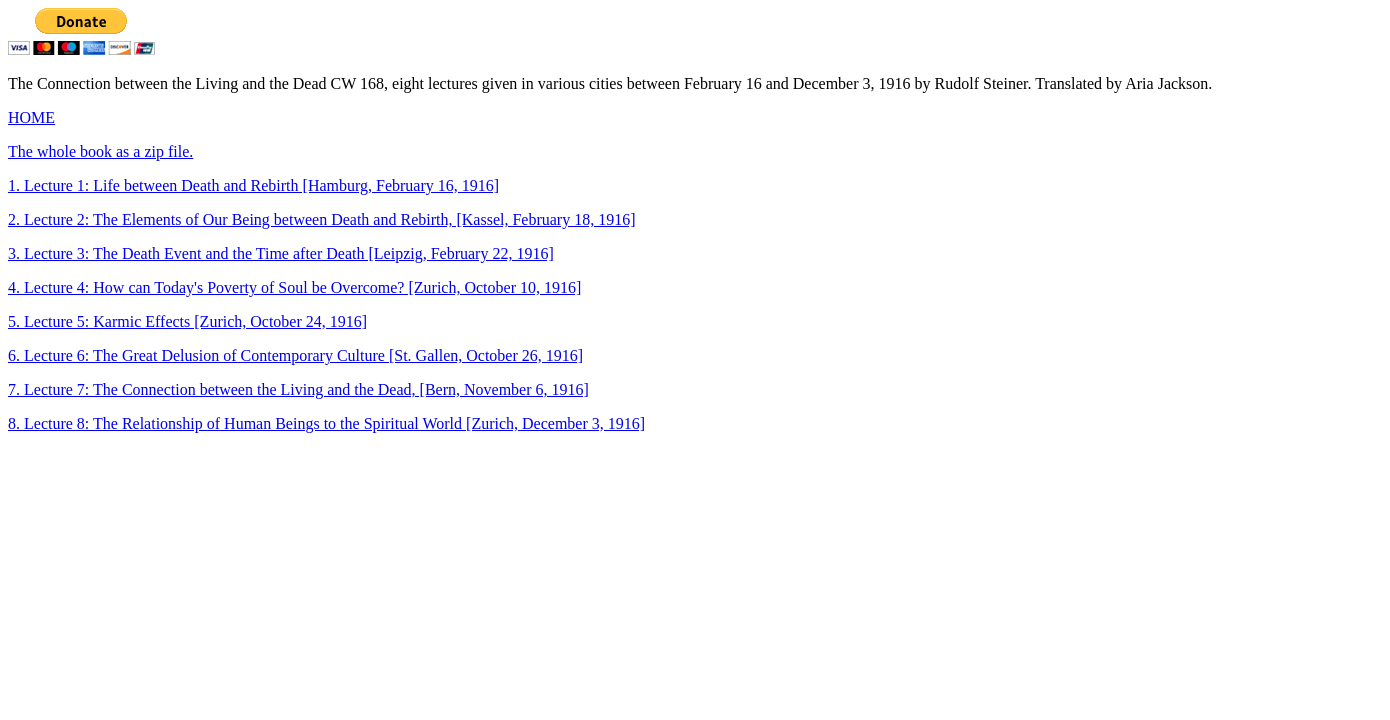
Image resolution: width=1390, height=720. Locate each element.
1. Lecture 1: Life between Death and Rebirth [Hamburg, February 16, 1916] (253, 185)
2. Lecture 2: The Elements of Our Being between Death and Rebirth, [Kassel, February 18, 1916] (322, 219)
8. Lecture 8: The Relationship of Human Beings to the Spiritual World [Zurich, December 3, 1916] (326, 423)
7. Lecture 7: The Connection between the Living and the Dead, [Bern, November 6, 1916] (298, 389)
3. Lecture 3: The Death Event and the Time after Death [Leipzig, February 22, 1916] (281, 253)
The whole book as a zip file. (100, 151)
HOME (31, 117)
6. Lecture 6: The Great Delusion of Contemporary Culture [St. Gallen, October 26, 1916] (295, 355)
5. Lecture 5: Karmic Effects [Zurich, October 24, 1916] (187, 321)
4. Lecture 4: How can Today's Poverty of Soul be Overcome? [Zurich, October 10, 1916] (294, 287)
